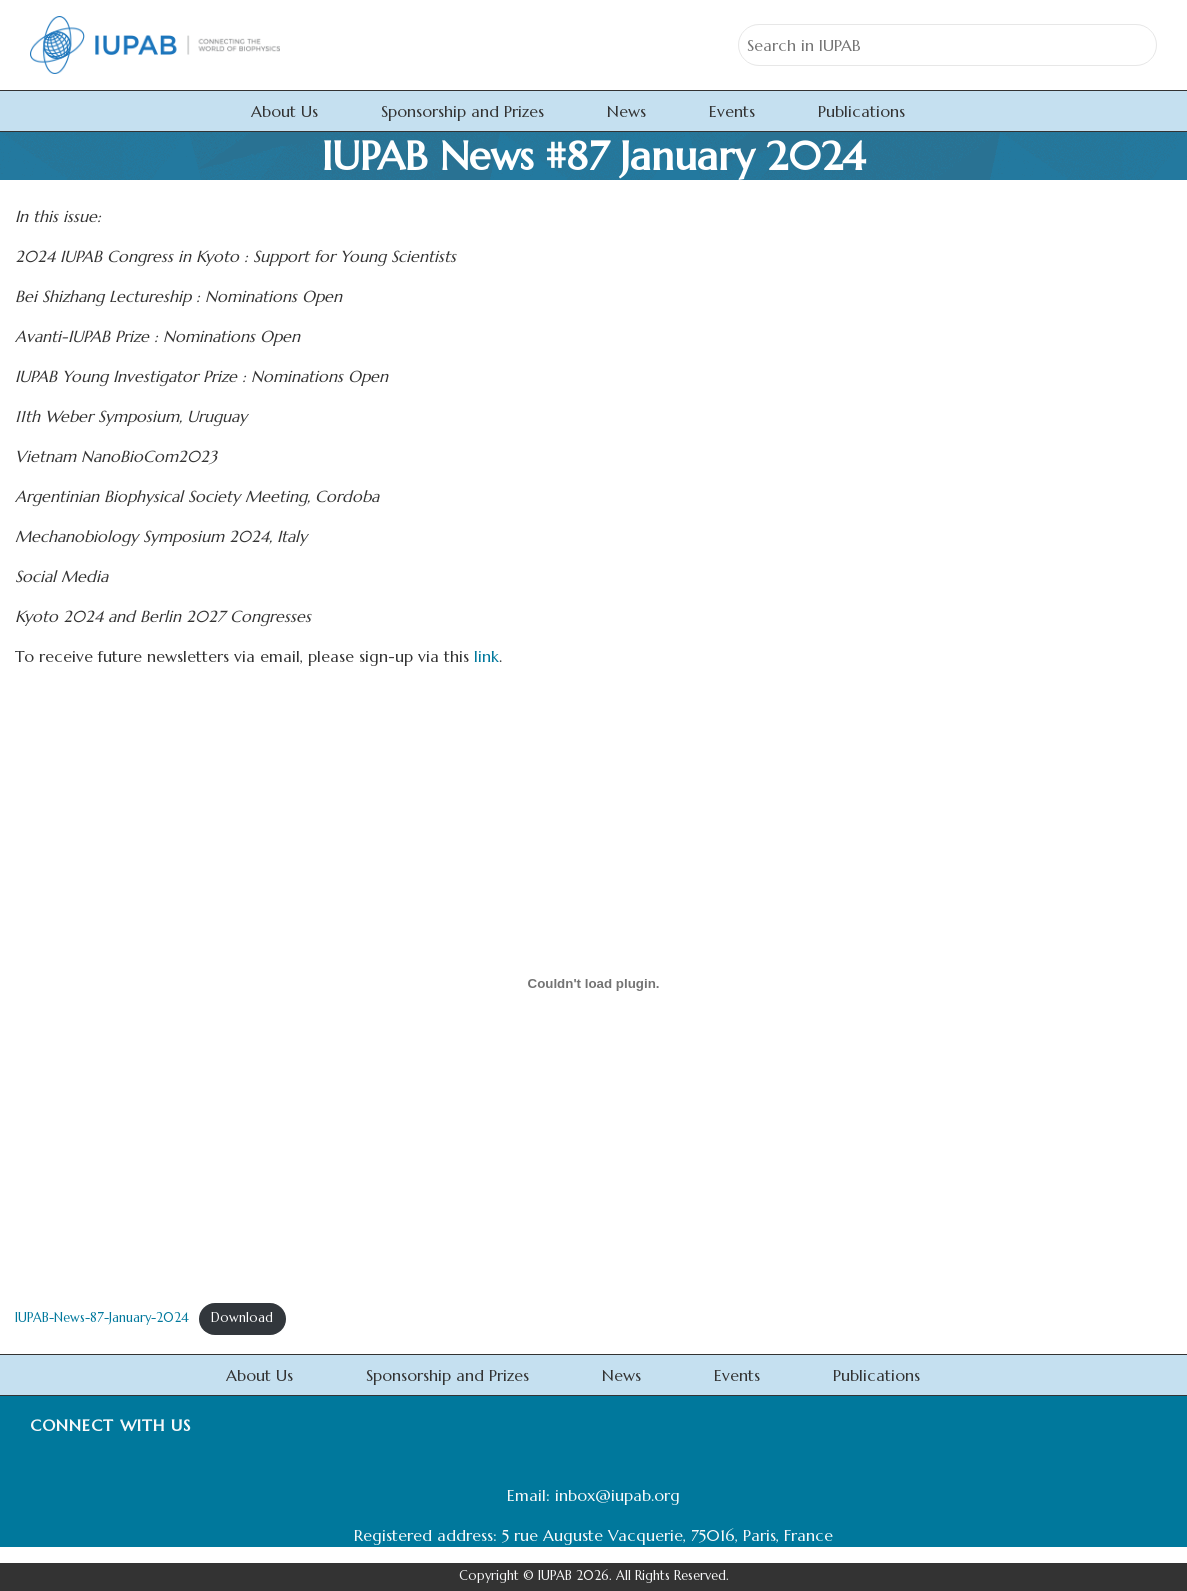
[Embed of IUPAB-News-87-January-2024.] (593, 984)
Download (242, 1318)
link (486, 656)
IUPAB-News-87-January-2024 (102, 1318)
